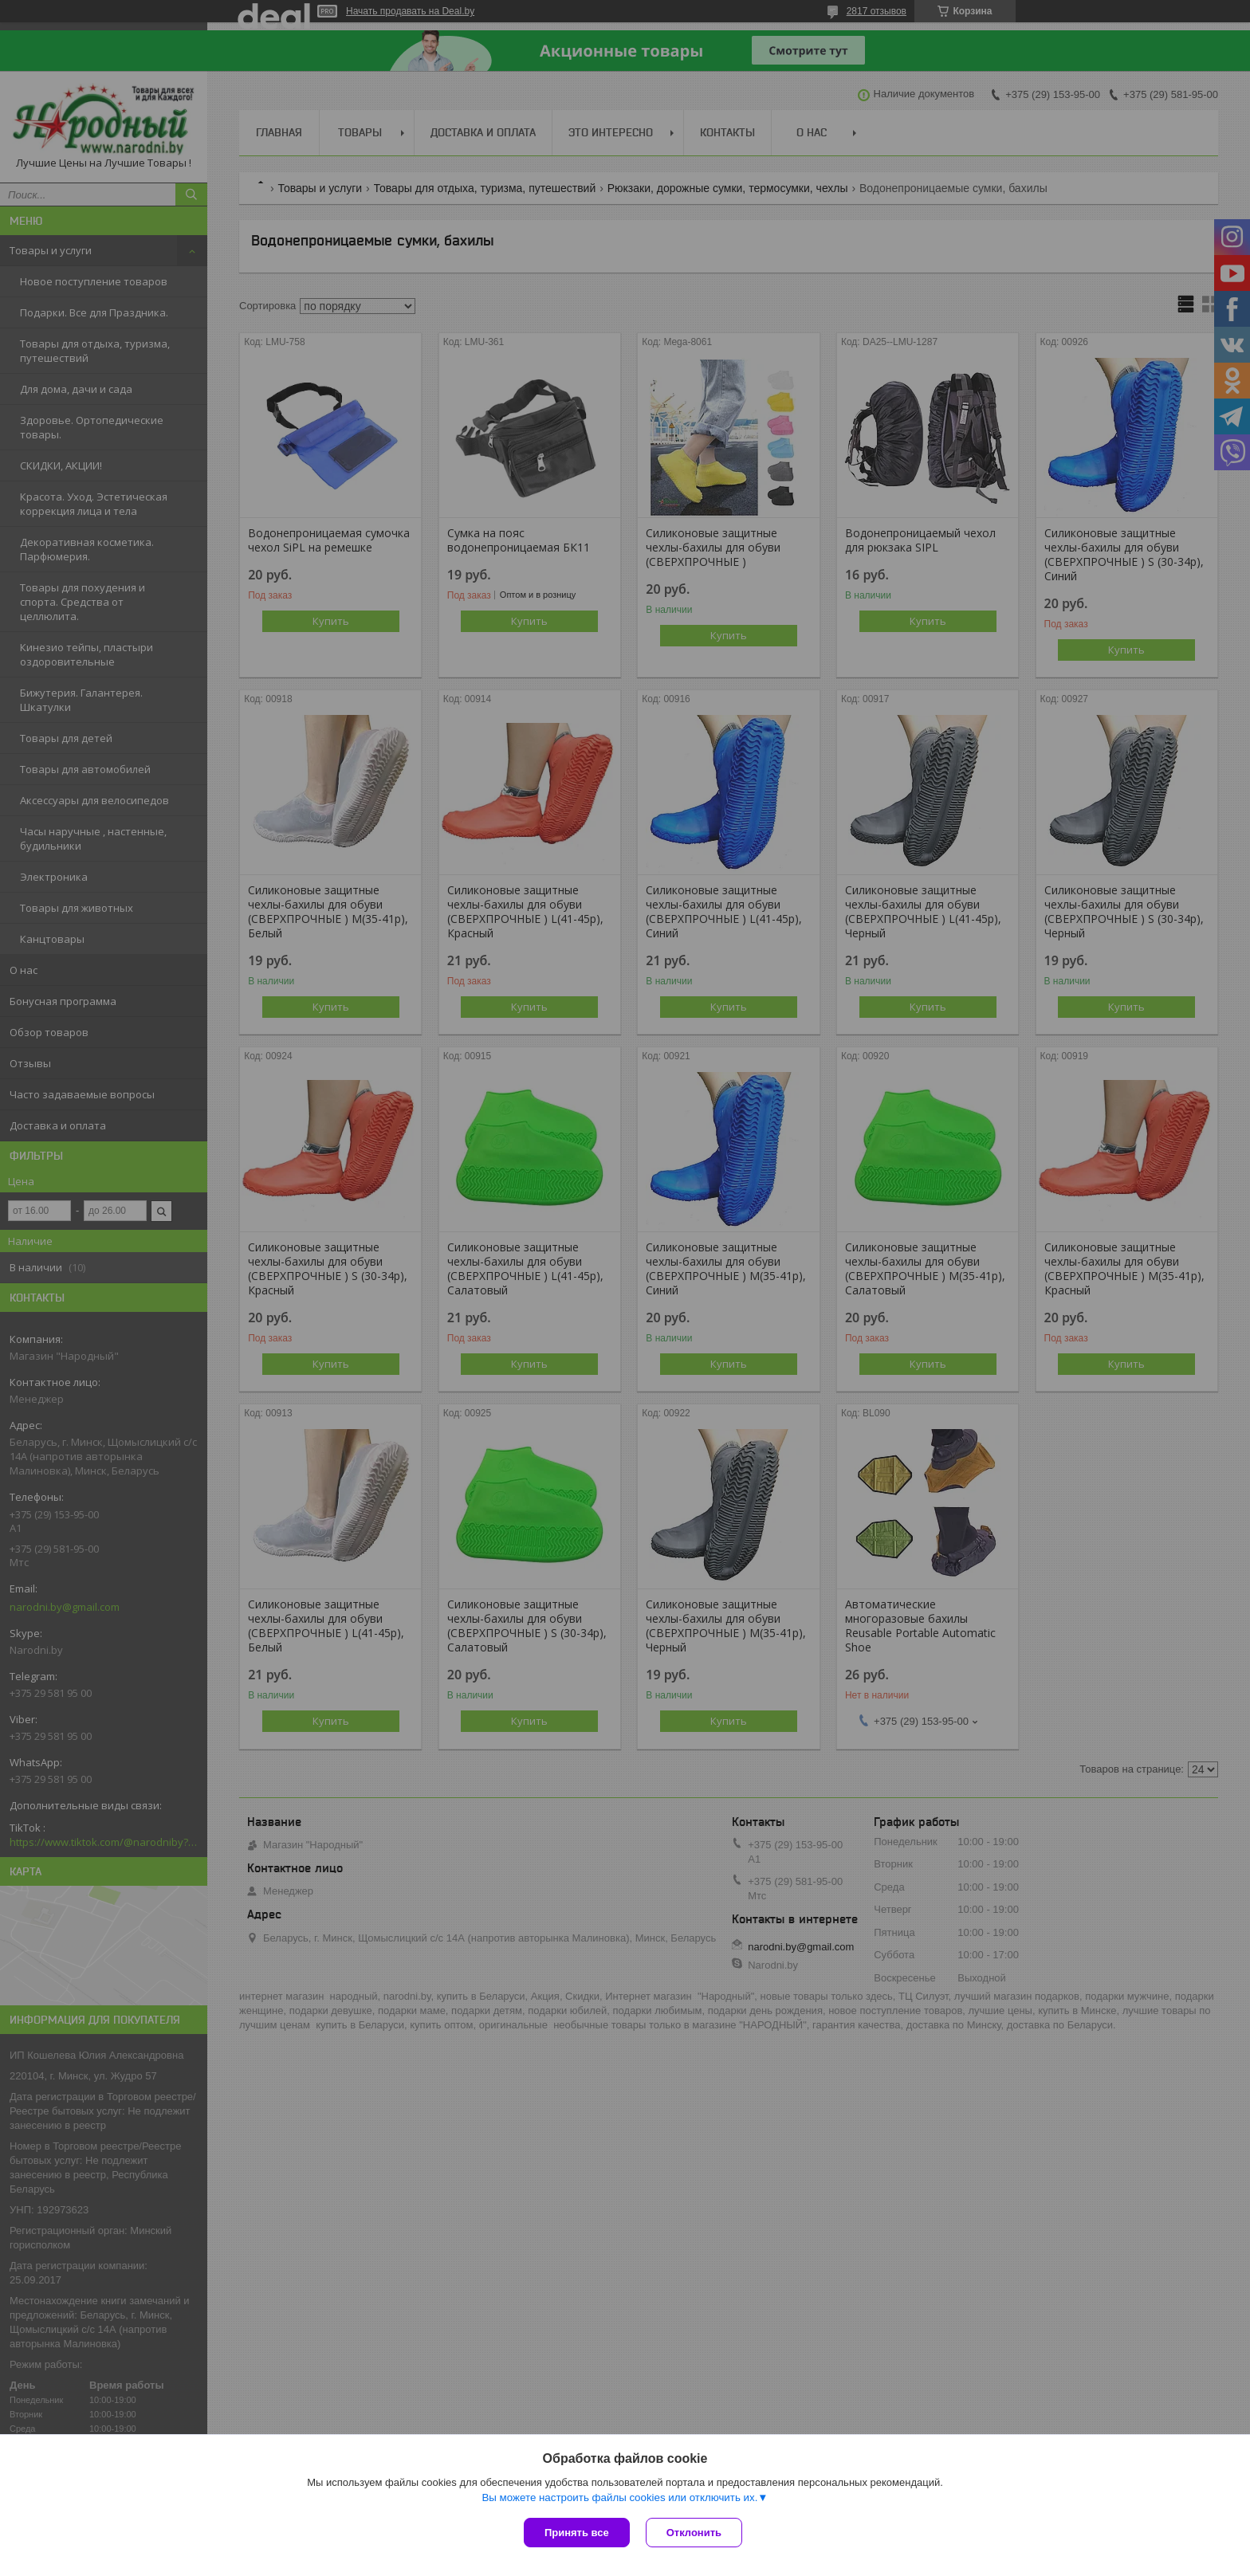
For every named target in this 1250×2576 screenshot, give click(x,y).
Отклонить (693, 2533)
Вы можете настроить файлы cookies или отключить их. (619, 2497)
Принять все (576, 2533)
